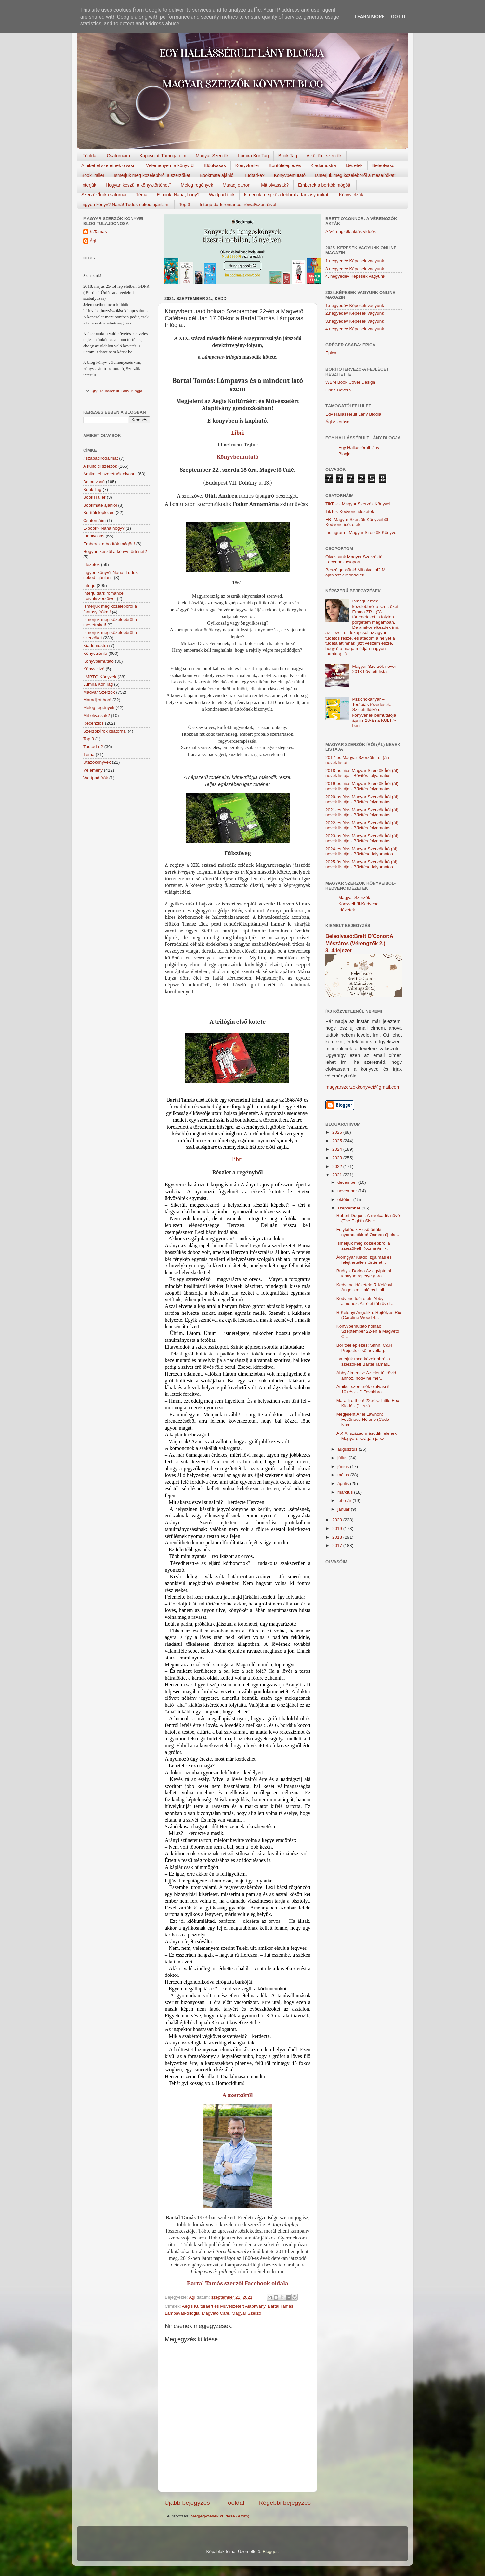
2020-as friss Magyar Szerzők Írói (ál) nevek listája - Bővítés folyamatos (361, 799)
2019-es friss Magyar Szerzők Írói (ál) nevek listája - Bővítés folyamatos (361, 786)
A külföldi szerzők (324, 155)
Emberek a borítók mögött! (325, 185)
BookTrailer (92, 175)
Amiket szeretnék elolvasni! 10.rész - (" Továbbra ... (363, 1389)
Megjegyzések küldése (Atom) (219, 2516)
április (343, 1483)
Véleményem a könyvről (170, 165)
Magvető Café (215, 2313)
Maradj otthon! (237, 185)
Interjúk (88, 185)
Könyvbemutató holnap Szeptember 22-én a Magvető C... (367, 1331)
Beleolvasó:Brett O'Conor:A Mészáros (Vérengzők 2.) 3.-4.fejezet (359, 943)
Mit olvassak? (275, 185)
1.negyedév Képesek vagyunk (354, 260)
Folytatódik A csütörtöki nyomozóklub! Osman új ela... (367, 1232)
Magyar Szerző (246, 2313)
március (345, 1492)
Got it (398, 17)
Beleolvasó (383, 165)
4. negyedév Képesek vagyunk (355, 276)
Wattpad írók (222, 194)
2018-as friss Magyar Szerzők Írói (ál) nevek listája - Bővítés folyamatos (361, 773)
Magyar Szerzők (212, 155)
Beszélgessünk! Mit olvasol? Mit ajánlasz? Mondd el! (356, 572)
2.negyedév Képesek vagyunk (354, 313)
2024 (337, 1149)
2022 (337, 1166)
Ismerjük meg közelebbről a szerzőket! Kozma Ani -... (363, 1246)
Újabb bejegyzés (187, 2502)
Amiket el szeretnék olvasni (109, 165)
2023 (337, 1158)
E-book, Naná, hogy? (178, 194)
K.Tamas (98, 231)
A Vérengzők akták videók (350, 231)
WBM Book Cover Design (350, 382)
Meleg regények (197, 185)
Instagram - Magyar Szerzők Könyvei (361, 532)
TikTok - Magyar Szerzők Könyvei (357, 503)
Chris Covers (338, 390)
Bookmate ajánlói (217, 175)
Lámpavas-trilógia (182, 2313)
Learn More (370, 17)
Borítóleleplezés (285, 165)
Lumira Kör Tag (253, 155)
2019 (337, 1528)
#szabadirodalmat (100, 458)
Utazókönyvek (97, 762)
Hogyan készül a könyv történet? (115, 551)
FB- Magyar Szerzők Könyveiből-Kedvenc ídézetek (357, 522)
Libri (237, 432)
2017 (337, 1545)
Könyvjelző (93, 669)
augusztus (348, 1449)
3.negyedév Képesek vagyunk (354, 268)
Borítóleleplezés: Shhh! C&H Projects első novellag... (364, 1348)
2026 (337, 1132)
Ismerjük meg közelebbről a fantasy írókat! (287, 194)
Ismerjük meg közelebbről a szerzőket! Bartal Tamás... (364, 1361)
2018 (337, 1537)
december (347, 1182)
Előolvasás (215, 165)
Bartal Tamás (280, 2306)
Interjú (89, 585)
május (343, 1475)
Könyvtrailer (247, 165)
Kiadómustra (323, 165)
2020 (337, 1519)
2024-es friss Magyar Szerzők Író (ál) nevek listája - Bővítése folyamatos (361, 851)
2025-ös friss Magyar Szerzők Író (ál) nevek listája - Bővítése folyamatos (361, 864)
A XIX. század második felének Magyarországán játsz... (366, 1436)
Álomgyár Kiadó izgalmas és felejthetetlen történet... (364, 1260)
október (345, 1199)
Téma (142, 194)
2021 (337, 1174)
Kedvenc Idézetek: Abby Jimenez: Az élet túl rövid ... (365, 1301)
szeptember (349, 1208)
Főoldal (90, 155)
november (347, 1190)
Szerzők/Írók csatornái (103, 194)
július (343, 1457)
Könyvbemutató (290, 175)
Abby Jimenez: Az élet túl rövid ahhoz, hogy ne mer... (366, 1375)
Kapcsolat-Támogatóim (162, 155)
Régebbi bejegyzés (284, 2502)
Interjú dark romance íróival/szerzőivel (238, 204)
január (344, 1509)
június (343, 1466)
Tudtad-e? (254, 175)
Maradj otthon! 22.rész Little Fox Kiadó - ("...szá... (367, 1403)
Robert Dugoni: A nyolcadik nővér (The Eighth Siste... (368, 1218)
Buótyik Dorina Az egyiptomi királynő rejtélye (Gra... (363, 1273)
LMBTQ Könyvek (99, 676)
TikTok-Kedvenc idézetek (349, 511)
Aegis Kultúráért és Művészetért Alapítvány (223, 2306)
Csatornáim (118, 155)
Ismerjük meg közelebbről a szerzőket (152, 175)
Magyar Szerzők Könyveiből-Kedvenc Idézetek (358, 903)
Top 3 (184, 204)
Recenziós (93, 723)
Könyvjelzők (351, 194)
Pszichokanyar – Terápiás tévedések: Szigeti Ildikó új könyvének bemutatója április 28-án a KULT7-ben (374, 712)
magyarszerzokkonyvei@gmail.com (362, 1087)
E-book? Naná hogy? (104, 528)
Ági (93, 240)
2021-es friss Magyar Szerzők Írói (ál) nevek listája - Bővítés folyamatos (361, 812)
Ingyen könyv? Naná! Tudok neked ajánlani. (125, 204)
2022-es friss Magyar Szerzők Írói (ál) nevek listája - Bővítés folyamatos (361, 825)
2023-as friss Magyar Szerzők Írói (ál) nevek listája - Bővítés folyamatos (361, 838)
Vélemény (93, 770)
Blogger (270, 2551)
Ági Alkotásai (337, 421)
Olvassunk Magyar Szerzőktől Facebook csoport (354, 559)
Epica (330, 352)
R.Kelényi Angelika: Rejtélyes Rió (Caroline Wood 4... (368, 1315)
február (345, 1500)
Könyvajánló (95, 653)
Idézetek (354, 165)
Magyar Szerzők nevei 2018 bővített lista (374, 669)
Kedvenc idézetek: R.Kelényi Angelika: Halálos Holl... (364, 1287)
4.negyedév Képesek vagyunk (354, 328)
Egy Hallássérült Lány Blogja (116, 391)
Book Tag (287, 155)
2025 (337, 1140)
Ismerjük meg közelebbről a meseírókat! (355, 175)
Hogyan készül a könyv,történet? (138, 185)
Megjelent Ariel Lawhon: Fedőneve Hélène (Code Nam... (362, 1419)
